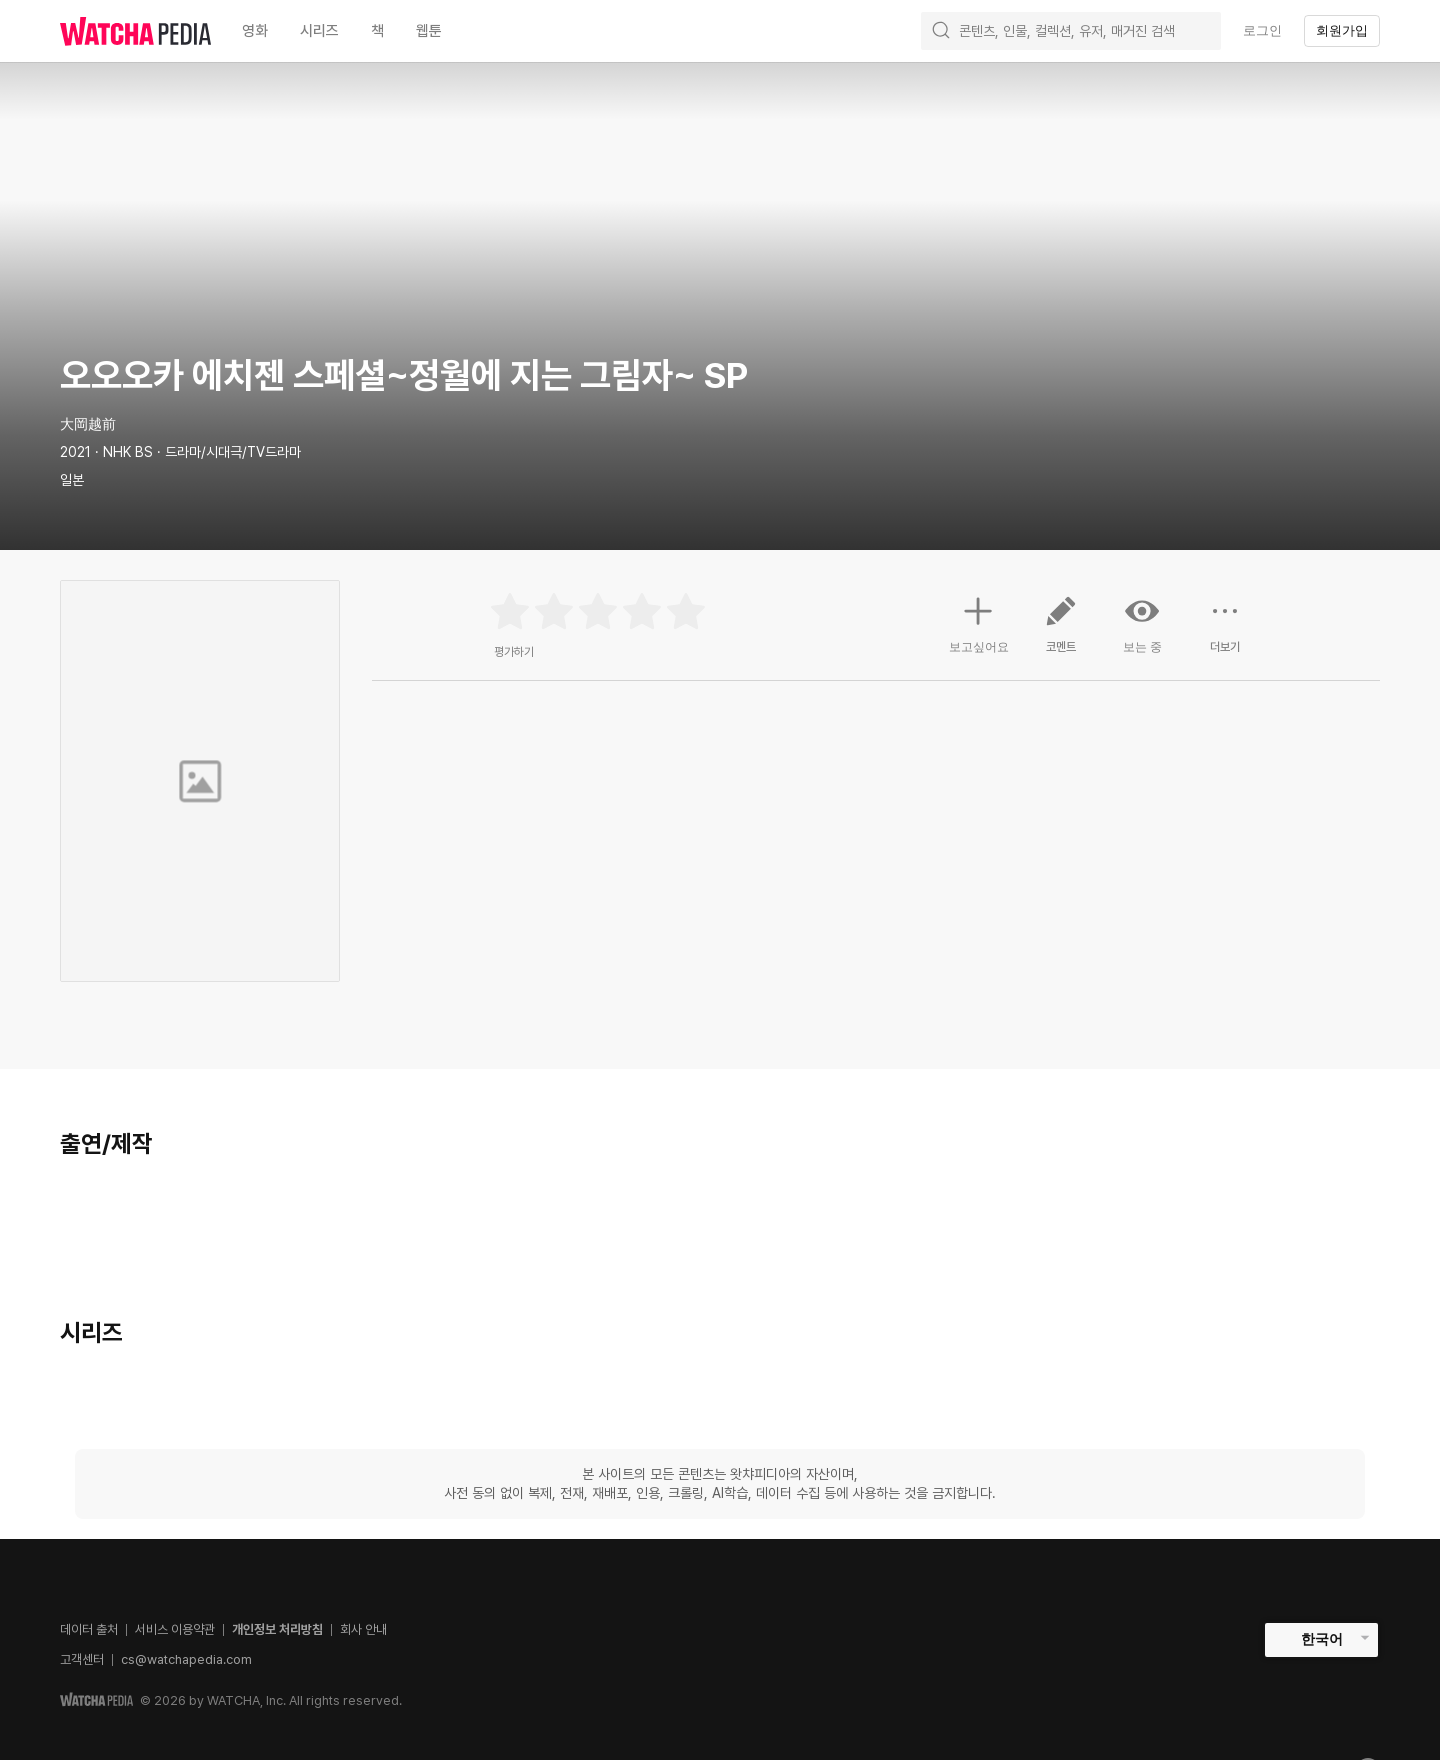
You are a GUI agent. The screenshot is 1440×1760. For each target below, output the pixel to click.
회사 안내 (363, 1629)
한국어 (1322, 1639)
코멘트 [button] (1061, 632)
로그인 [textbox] (1262, 30)
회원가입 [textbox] (1342, 30)
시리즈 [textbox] (319, 31)
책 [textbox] (377, 31)
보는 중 (1143, 624)
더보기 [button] (1225, 632)
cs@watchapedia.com (186, 1659)
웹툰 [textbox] (429, 31)
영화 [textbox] (255, 31)
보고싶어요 (979, 622)
